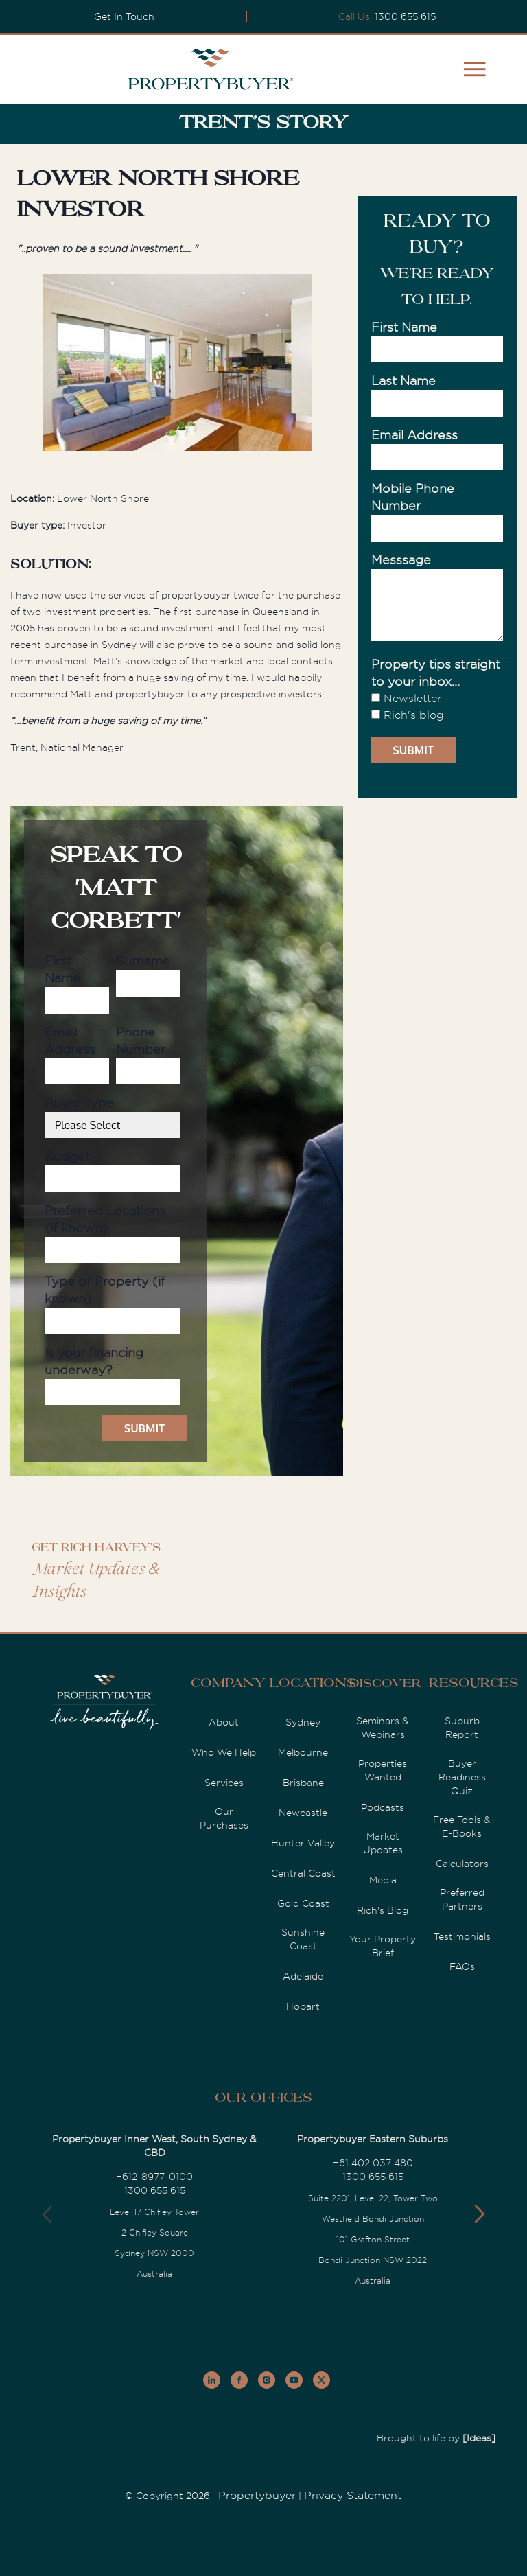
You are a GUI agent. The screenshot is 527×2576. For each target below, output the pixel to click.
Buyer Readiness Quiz (462, 1777)
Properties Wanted (382, 1770)
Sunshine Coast (303, 1939)
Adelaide (303, 1976)
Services (224, 1782)
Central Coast (303, 1873)
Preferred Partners (462, 1899)
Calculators (462, 1863)
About (224, 1722)
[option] (177, 365)
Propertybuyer (257, 2496)
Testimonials (462, 1936)
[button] (479, 2214)
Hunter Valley (303, 1842)
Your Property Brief (382, 1946)
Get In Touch (124, 16)
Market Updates (383, 1843)
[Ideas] (478, 2438)
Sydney (302, 1722)
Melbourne (303, 1752)
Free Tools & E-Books (462, 1826)
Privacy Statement (352, 2496)
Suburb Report (462, 1727)
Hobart (303, 2006)
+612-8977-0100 (154, 2176)
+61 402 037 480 (373, 2162)
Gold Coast (303, 1903)
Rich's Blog (382, 1910)
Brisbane (303, 1782)
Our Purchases (224, 1818)
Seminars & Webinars (382, 1727)
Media (383, 1880)
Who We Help (223, 1752)
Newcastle (303, 1812)
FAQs (462, 1966)
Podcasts (382, 1807)
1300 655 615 (405, 16)
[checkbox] (437, 707)
